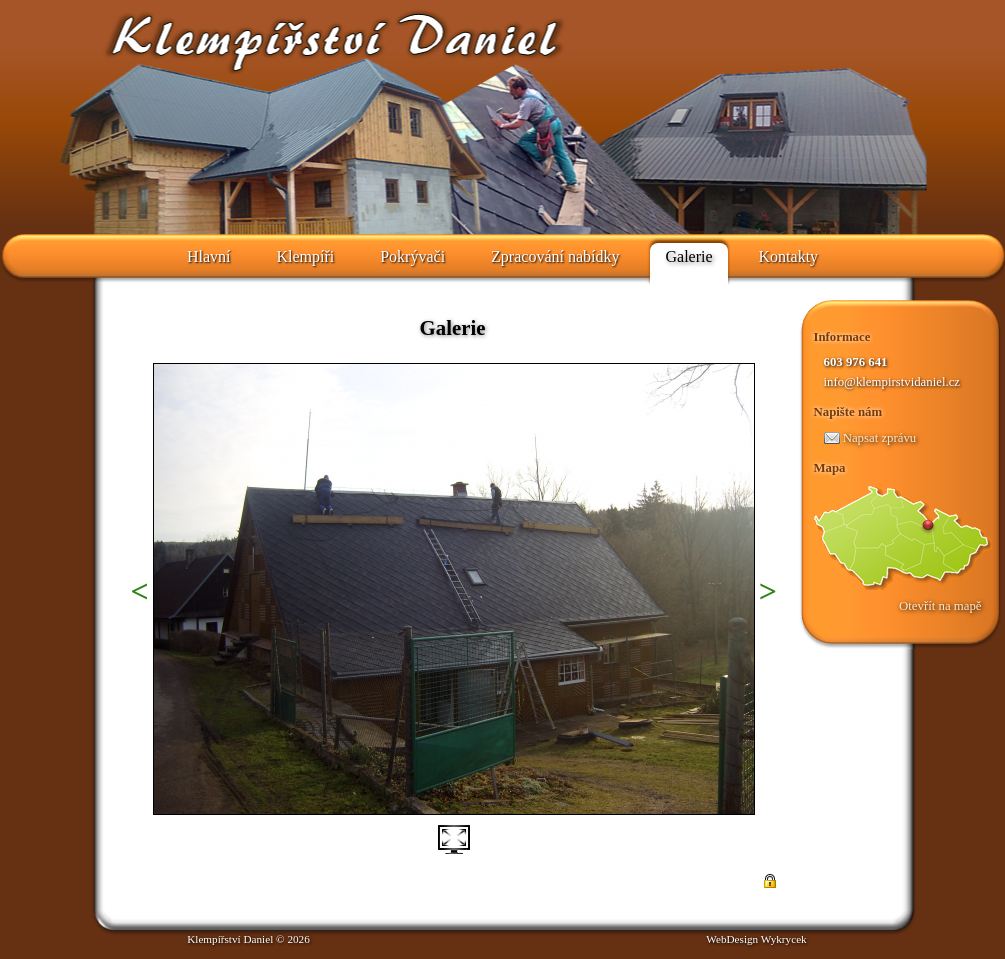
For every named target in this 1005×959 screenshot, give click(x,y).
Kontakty (789, 256)
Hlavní (209, 256)
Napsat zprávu (870, 438)
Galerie (688, 256)
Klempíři (305, 256)
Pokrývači (412, 256)
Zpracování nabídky (555, 256)
